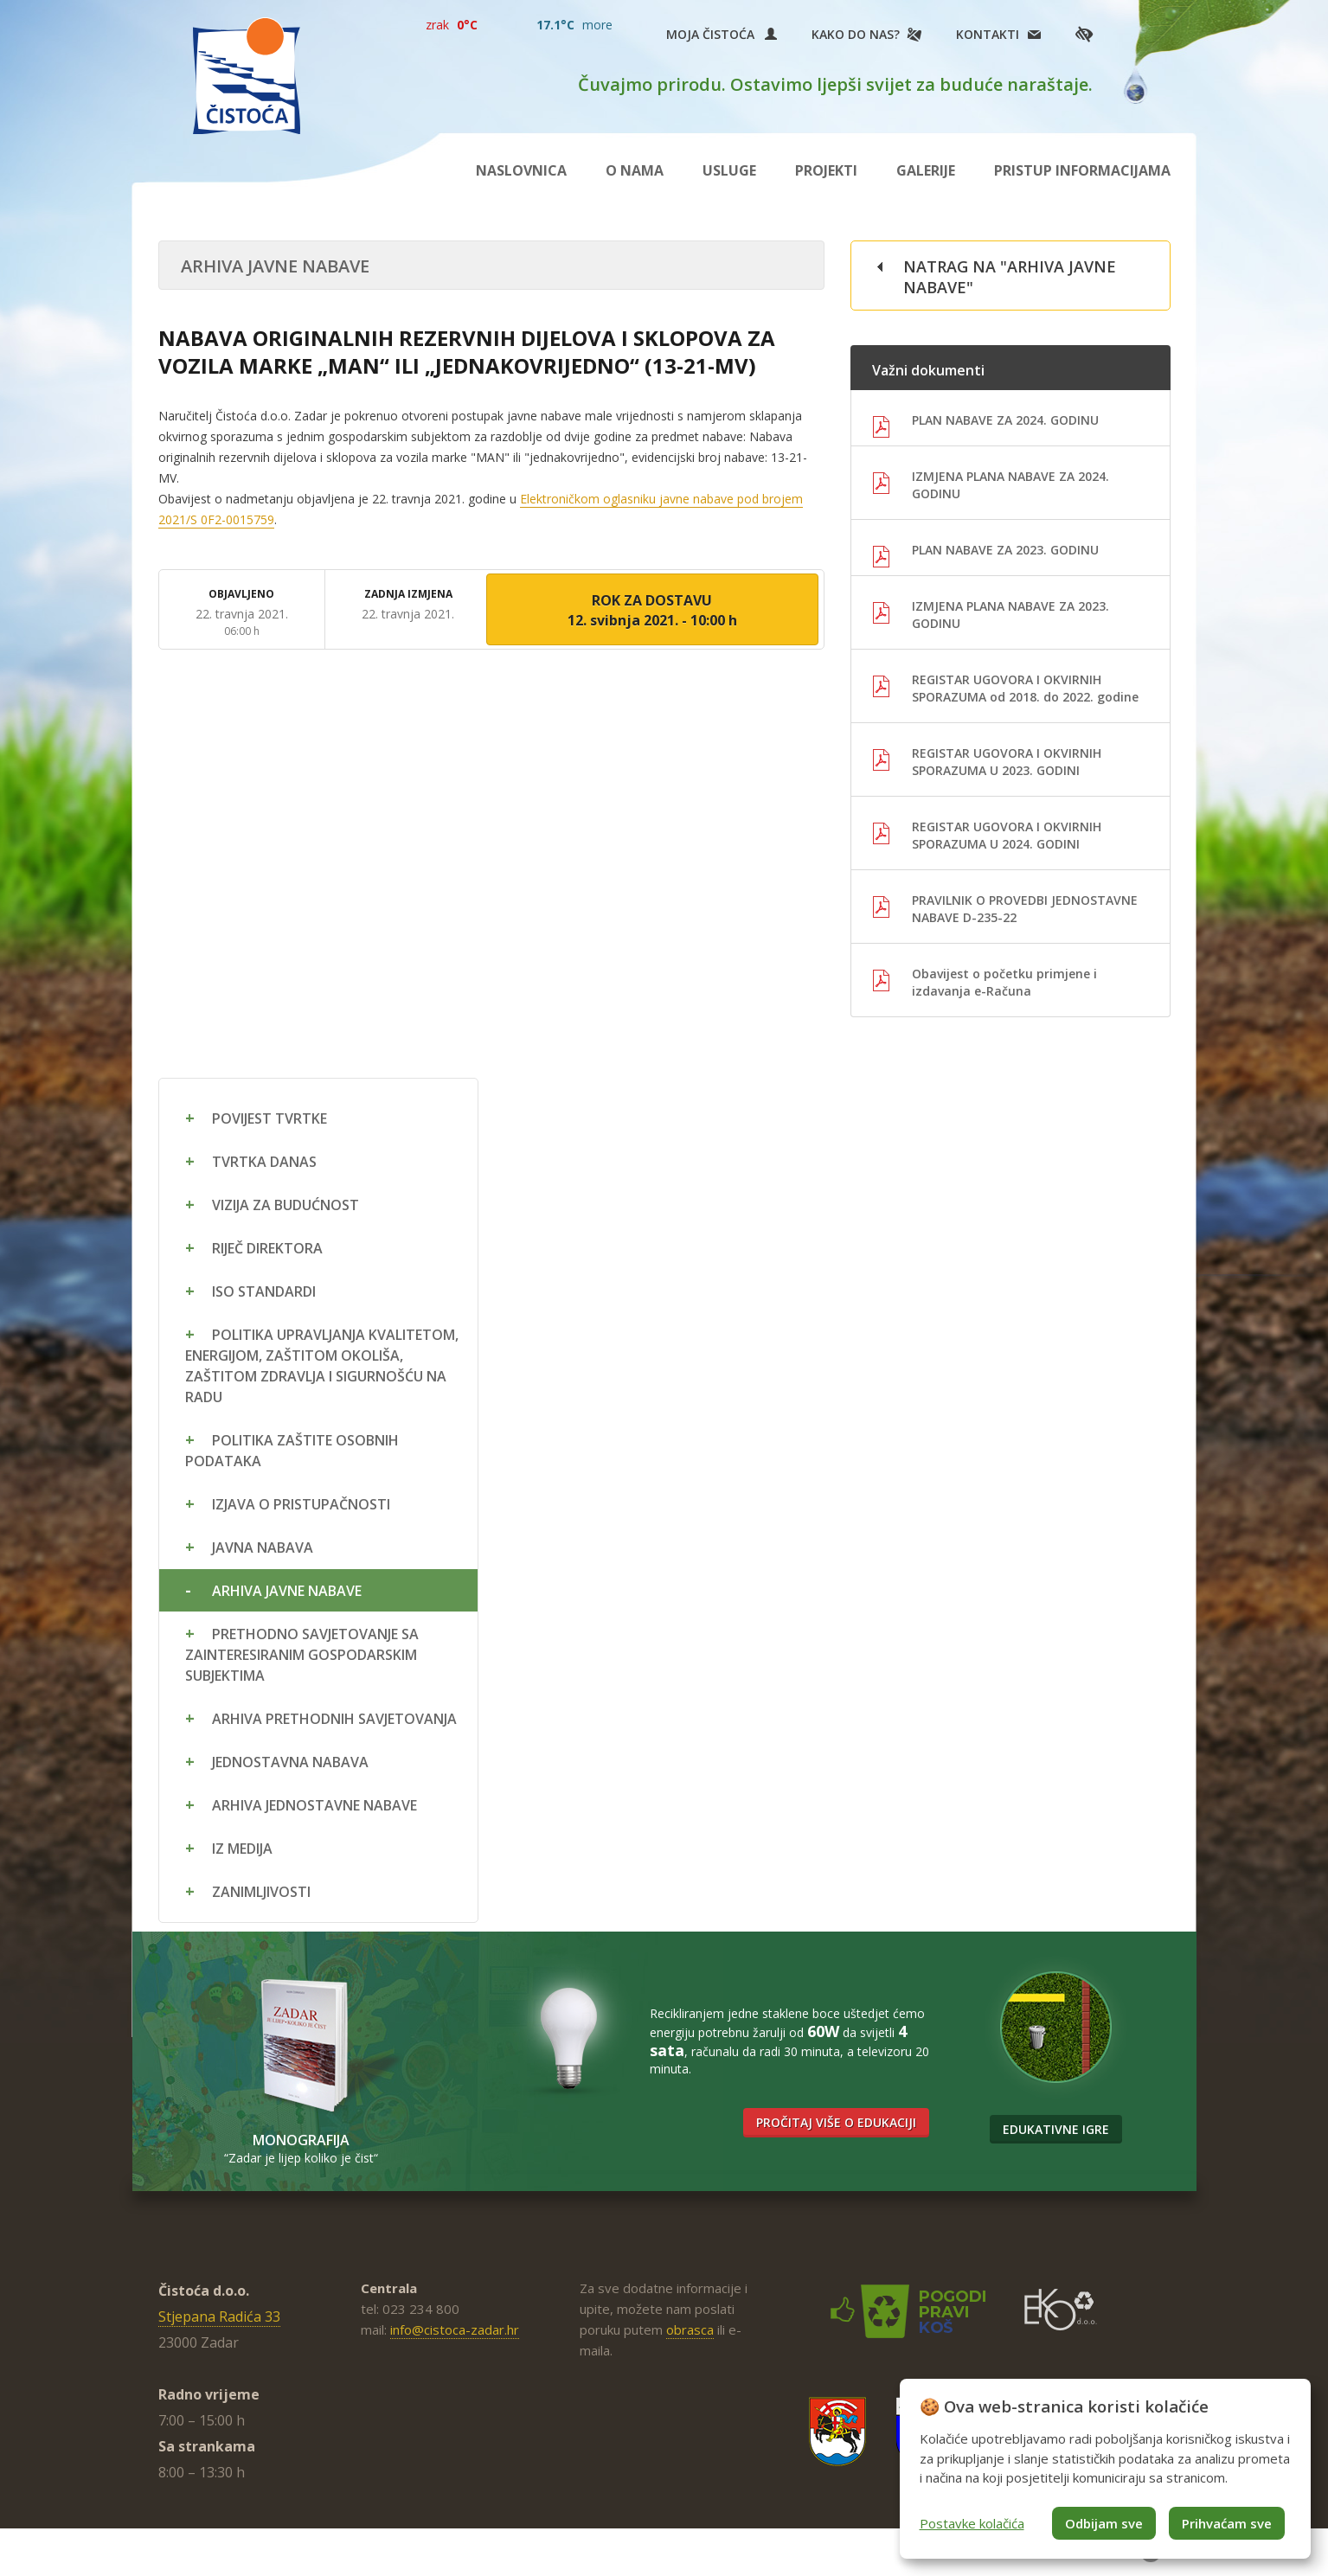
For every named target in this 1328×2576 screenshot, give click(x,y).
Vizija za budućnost (285, 1204)
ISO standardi (264, 1291)
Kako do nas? (856, 34)
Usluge (729, 170)
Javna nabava (262, 1547)
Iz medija (242, 1848)
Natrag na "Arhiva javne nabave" (1009, 277)
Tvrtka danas (264, 1161)
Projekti (826, 170)
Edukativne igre (1056, 2129)
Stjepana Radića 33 (219, 2316)
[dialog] (1105, 2469)
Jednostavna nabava (290, 1762)
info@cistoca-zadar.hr (454, 2329)
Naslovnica (521, 170)
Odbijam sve (1104, 2523)
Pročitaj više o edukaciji (836, 2122)
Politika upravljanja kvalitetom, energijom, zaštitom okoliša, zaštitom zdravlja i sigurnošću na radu (322, 1366)
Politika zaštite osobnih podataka (292, 1451)
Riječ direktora (267, 1248)
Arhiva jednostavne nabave (314, 1805)
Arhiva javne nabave (287, 1590)
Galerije (925, 170)
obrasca (690, 2329)
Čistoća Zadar (246, 75)
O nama (635, 170)
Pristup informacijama (1082, 170)
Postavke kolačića (972, 2523)
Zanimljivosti (261, 1891)
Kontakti (987, 34)
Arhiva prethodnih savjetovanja (334, 1718)
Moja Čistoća (721, 34)
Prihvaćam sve (1227, 2523)
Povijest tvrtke (269, 1118)
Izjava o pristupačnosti (301, 1504)
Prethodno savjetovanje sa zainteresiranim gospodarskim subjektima (302, 1654)
